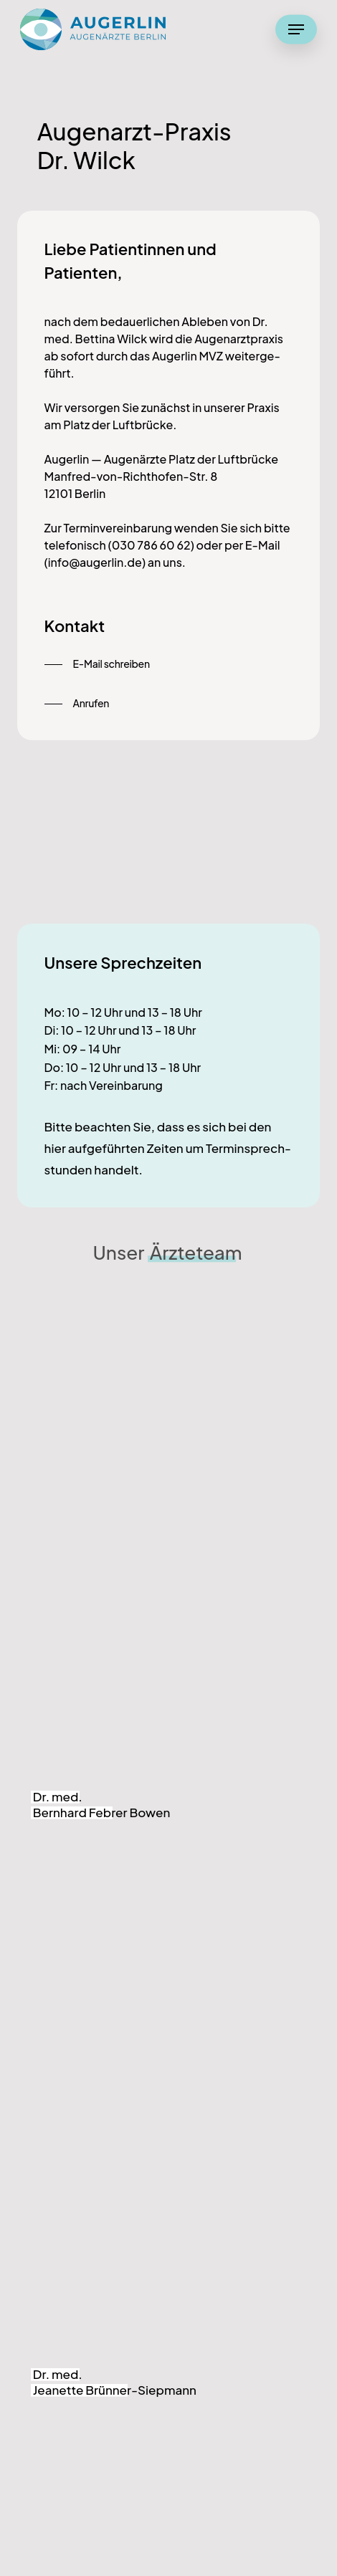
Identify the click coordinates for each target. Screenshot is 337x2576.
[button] (296, 29)
